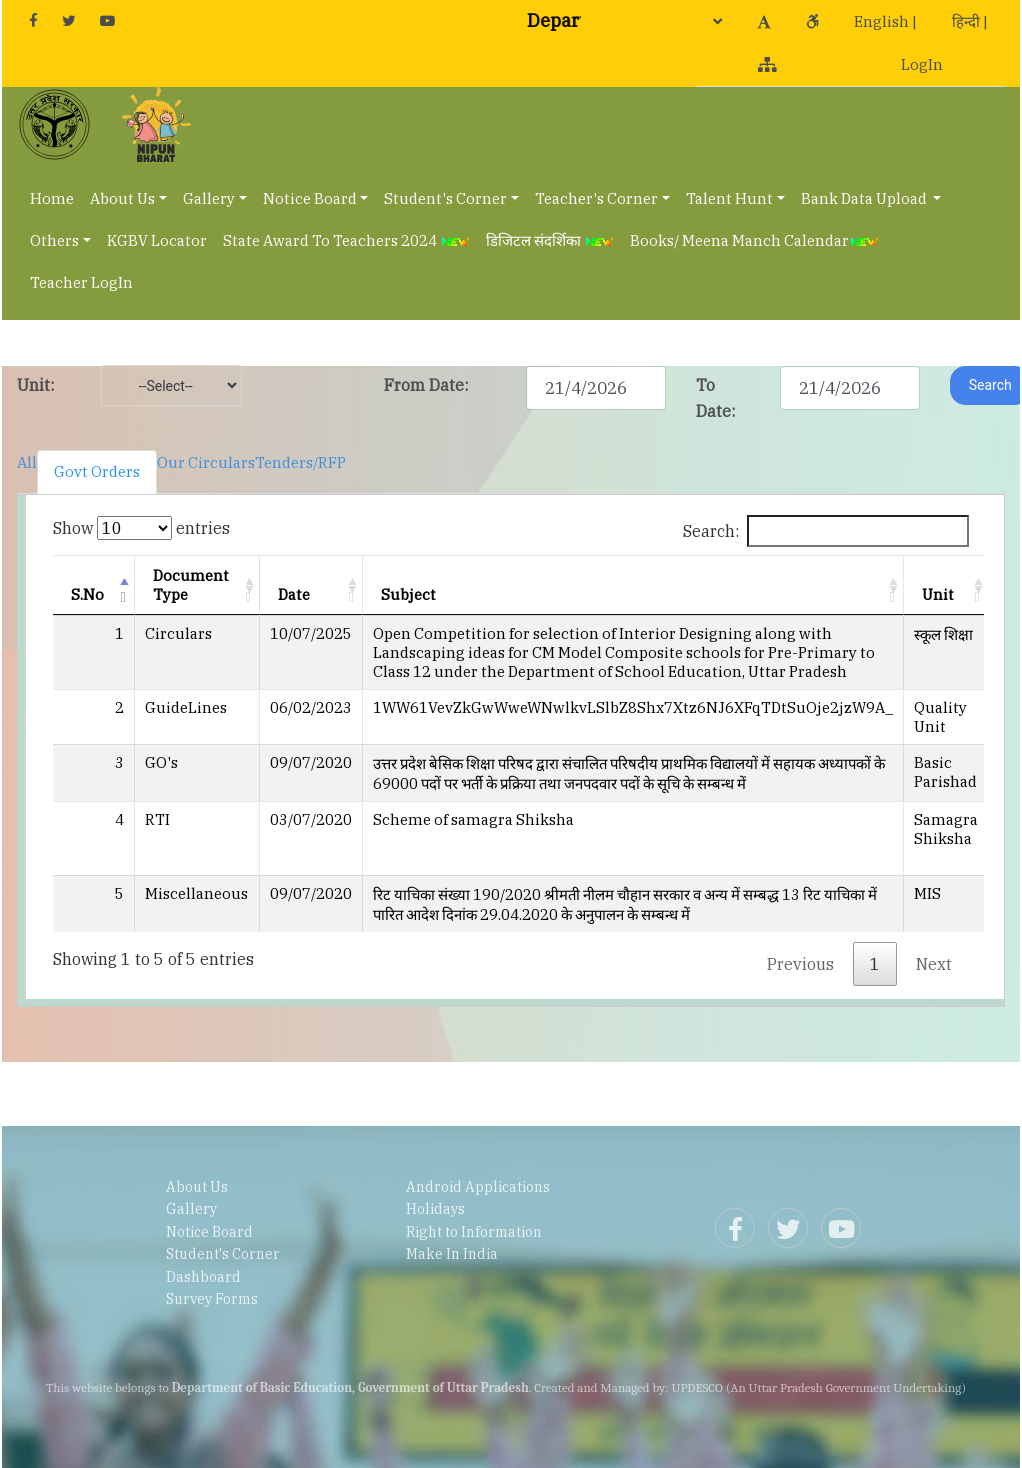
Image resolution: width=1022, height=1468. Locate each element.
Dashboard (203, 1277)
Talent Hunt (729, 198)
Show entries (141, 528)
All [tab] (27, 462)
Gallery (209, 198)
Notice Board (310, 198)
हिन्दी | (970, 21)
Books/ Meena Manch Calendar (754, 240)
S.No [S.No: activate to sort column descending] (87, 594)
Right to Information (474, 1232)
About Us (122, 198)
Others (54, 240)
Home (52, 198)
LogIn (922, 64)
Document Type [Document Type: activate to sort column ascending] (191, 585)
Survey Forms (212, 1299)
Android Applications (478, 1187)
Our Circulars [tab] (206, 462)
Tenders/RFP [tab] (300, 462)
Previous (800, 964)
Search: (826, 531)
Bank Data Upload (865, 198)
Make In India (452, 1254)
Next (934, 964)
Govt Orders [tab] (97, 471)
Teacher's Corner (596, 198)
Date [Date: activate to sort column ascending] (294, 594)
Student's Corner (445, 198)
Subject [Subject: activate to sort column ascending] (408, 594)
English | (885, 21)
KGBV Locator (157, 240)
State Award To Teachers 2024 (346, 240)
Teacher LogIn (81, 282)
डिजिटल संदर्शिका (550, 240)
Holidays (435, 1209)
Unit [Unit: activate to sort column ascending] (938, 594)
